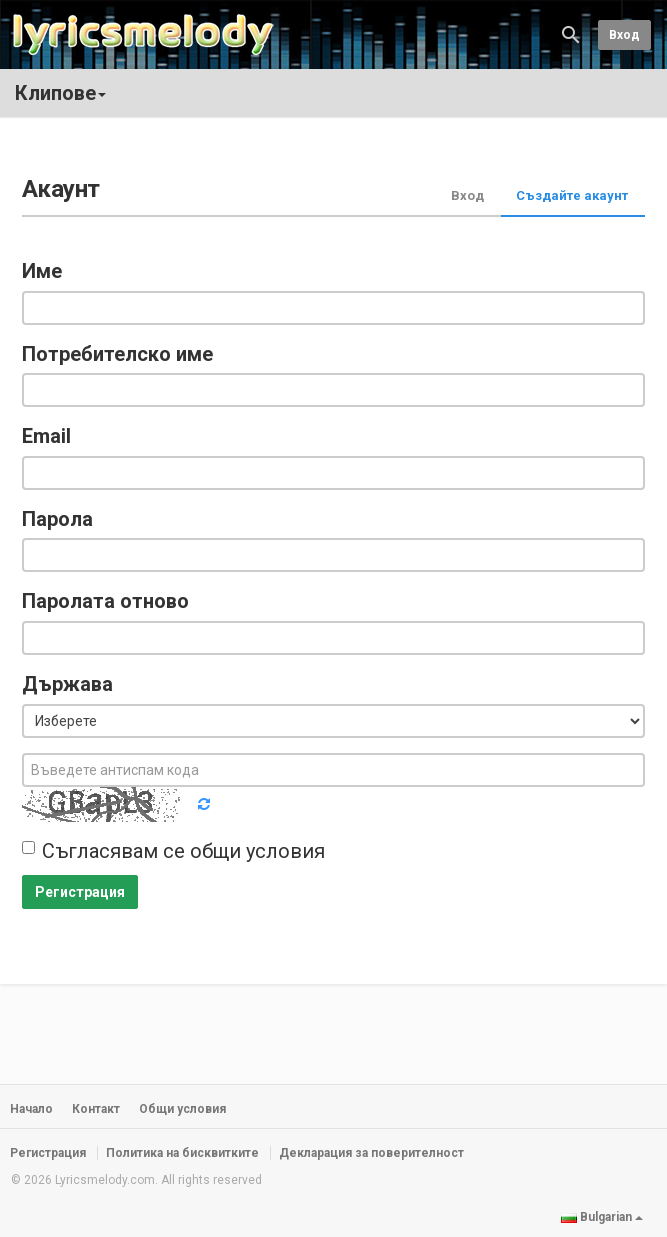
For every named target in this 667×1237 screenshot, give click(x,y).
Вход (624, 35)
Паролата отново (105, 601)
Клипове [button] (60, 93)
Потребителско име (117, 354)
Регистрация (80, 892)
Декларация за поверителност (371, 1153)
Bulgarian (602, 1217)
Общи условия (182, 1109)
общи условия (257, 851)
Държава (67, 684)
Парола (57, 519)
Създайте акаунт (572, 195)
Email (46, 436)
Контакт (96, 1109)
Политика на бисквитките (182, 1153)
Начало (31, 1109)
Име (42, 271)
